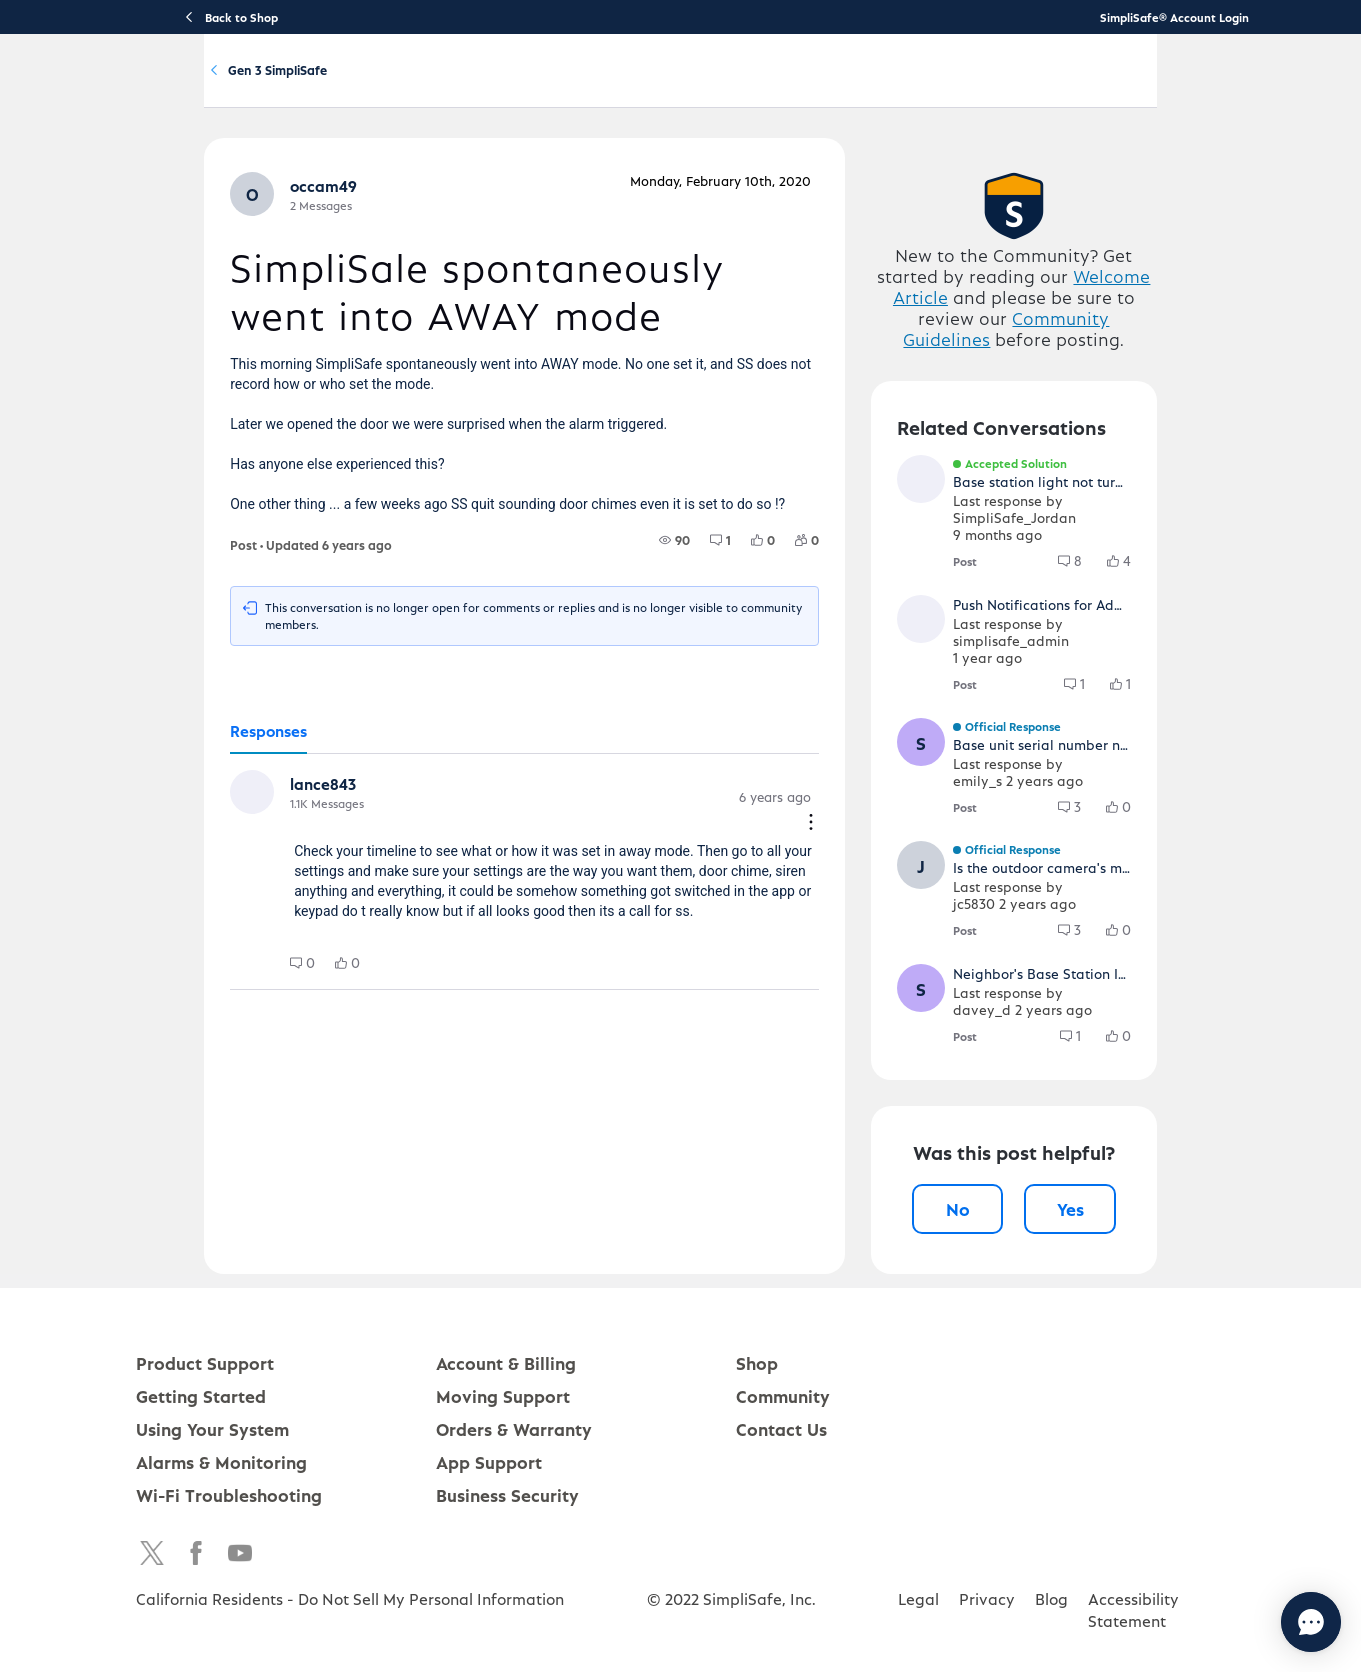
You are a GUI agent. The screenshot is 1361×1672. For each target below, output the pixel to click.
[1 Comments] (747, 656)
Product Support (405, 86)
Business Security (507, 1572)
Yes (1128, 1286)
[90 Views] (701, 656)
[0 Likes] (790, 656)
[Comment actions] (838, 899)
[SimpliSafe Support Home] (210, 86)
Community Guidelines (1047, 429)
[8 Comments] (1138, 656)
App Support (489, 1539)
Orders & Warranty (514, 1506)
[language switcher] (1242, 86)
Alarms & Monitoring (221, 1539)
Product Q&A (322, 178)
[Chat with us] (1256, 1622)
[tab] (200, 832)
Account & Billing (771, 86)
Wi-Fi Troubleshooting (229, 1572)
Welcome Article (1107, 387)
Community (874, 86)
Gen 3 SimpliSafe (454, 178)
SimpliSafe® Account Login (1174, 17)
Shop (757, 1440)
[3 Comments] (1137, 885)
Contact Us (781, 1506)
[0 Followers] (834, 656)
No (995, 1286)
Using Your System (644, 86)
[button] (186, 308)
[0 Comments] (234, 1048)
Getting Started (521, 86)
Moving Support (503, 1473)
